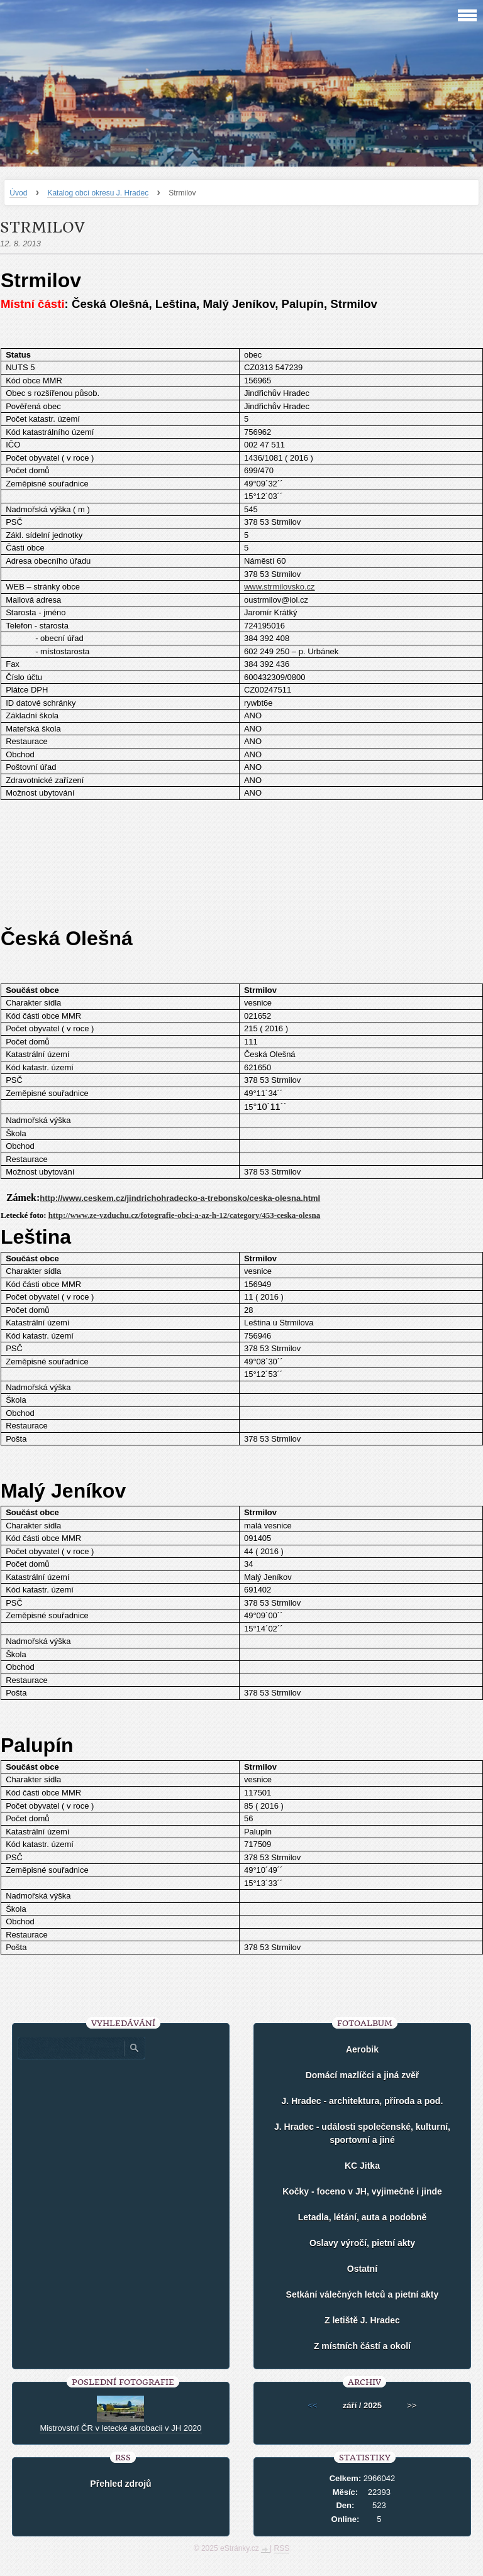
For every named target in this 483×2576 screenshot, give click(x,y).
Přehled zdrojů (120, 2484)
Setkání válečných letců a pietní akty (362, 2294)
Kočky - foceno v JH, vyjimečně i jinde (362, 2191)
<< (313, 2405)
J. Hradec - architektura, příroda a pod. (362, 2101)
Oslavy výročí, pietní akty (362, 2243)
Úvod (18, 193)
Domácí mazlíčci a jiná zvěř (362, 2075)
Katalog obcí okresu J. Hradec (97, 193)
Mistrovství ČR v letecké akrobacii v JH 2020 (120, 2428)
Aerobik (362, 2049)
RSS (282, 2548)
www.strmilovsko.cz (279, 586)
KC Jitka (362, 2166)
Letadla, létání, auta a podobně (362, 2217)
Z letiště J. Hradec (362, 2320)
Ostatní (362, 2269)
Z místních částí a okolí (362, 2346)
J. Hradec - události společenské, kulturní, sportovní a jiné (362, 2133)
